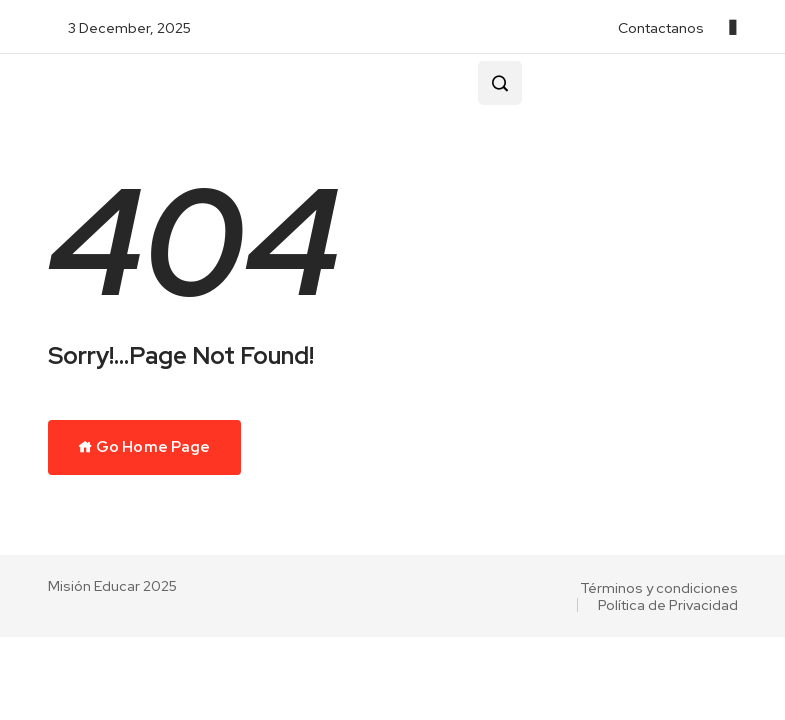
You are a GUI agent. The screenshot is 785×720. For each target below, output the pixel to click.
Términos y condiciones (659, 588)
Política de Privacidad (668, 605)
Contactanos (661, 28)
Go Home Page (144, 447)
